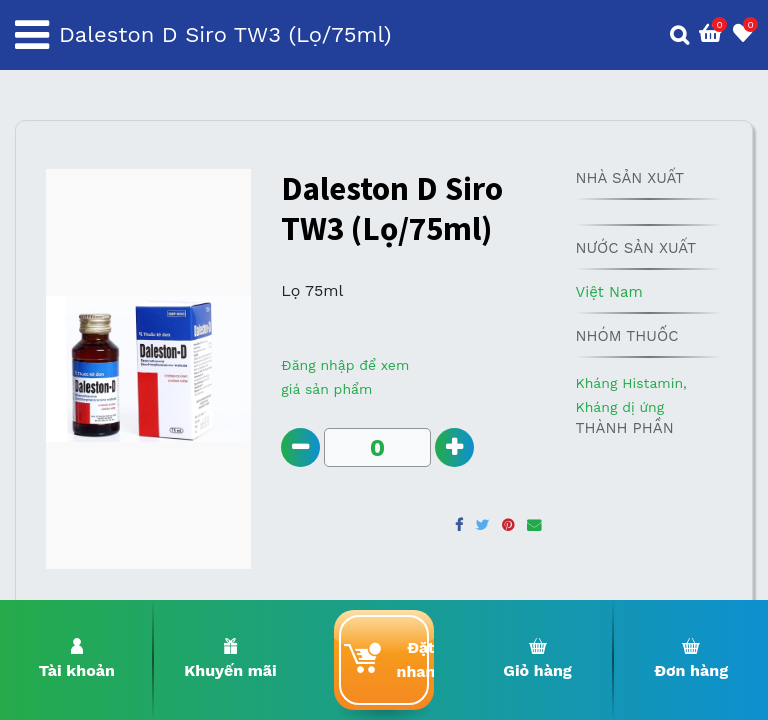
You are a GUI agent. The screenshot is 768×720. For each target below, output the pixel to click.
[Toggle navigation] (32, 35)
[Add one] (454, 447)
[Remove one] (300, 447)
